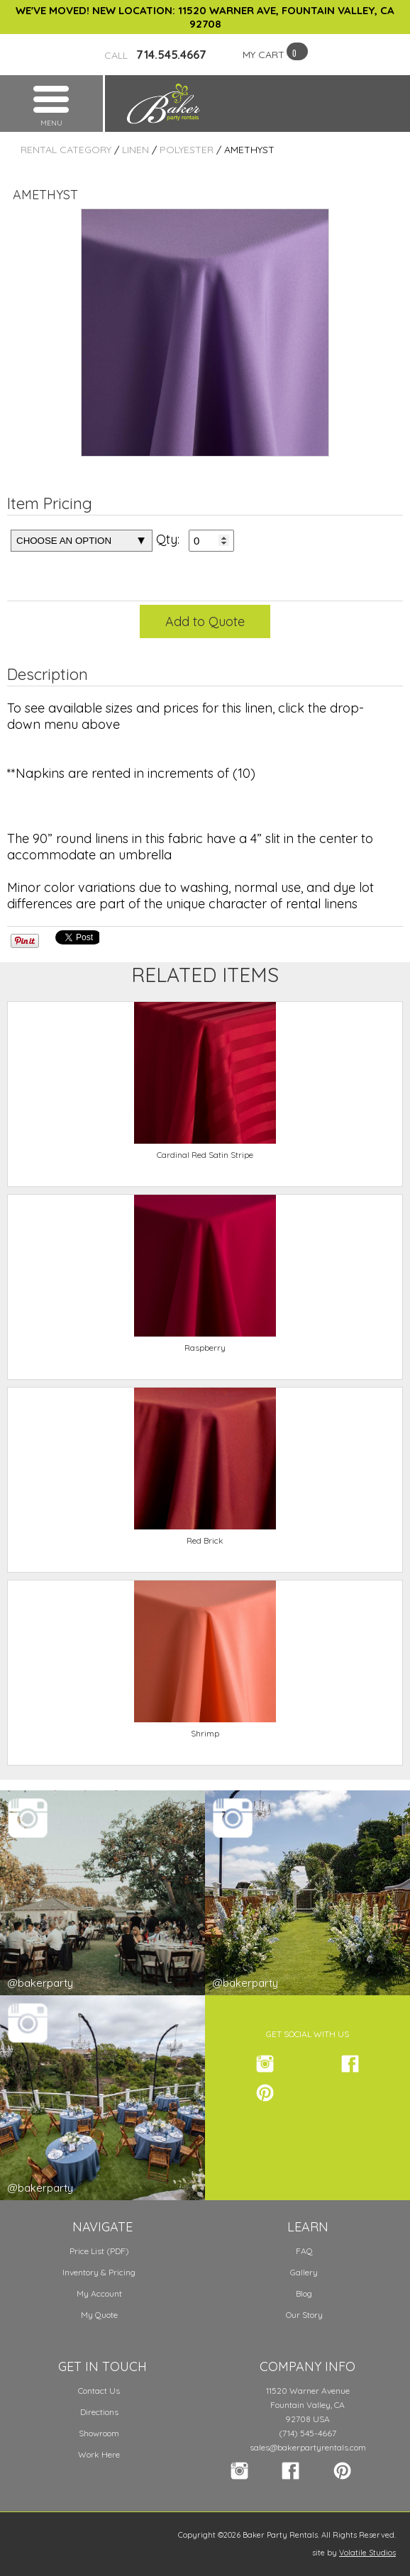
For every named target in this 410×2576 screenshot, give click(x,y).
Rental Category (66, 149)
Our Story (304, 2314)
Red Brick (205, 1540)
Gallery (304, 2272)
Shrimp (205, 1733)
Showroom (99, 2433)
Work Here (99, 2454)
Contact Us (99, 2390)
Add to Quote (205, 621)
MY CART (263, 54)
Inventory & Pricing (98, 2272)
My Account (99, 2293)
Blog (304, 2293)
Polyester (187, 149)
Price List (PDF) (99, 2251)
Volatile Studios (367, 2553)
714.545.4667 (155, 55)
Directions (99, 2412)
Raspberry (205, 1347)
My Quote (99, 2314)
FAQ (304, 2251)
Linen (135, 149)
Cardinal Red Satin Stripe (205, 1154)
